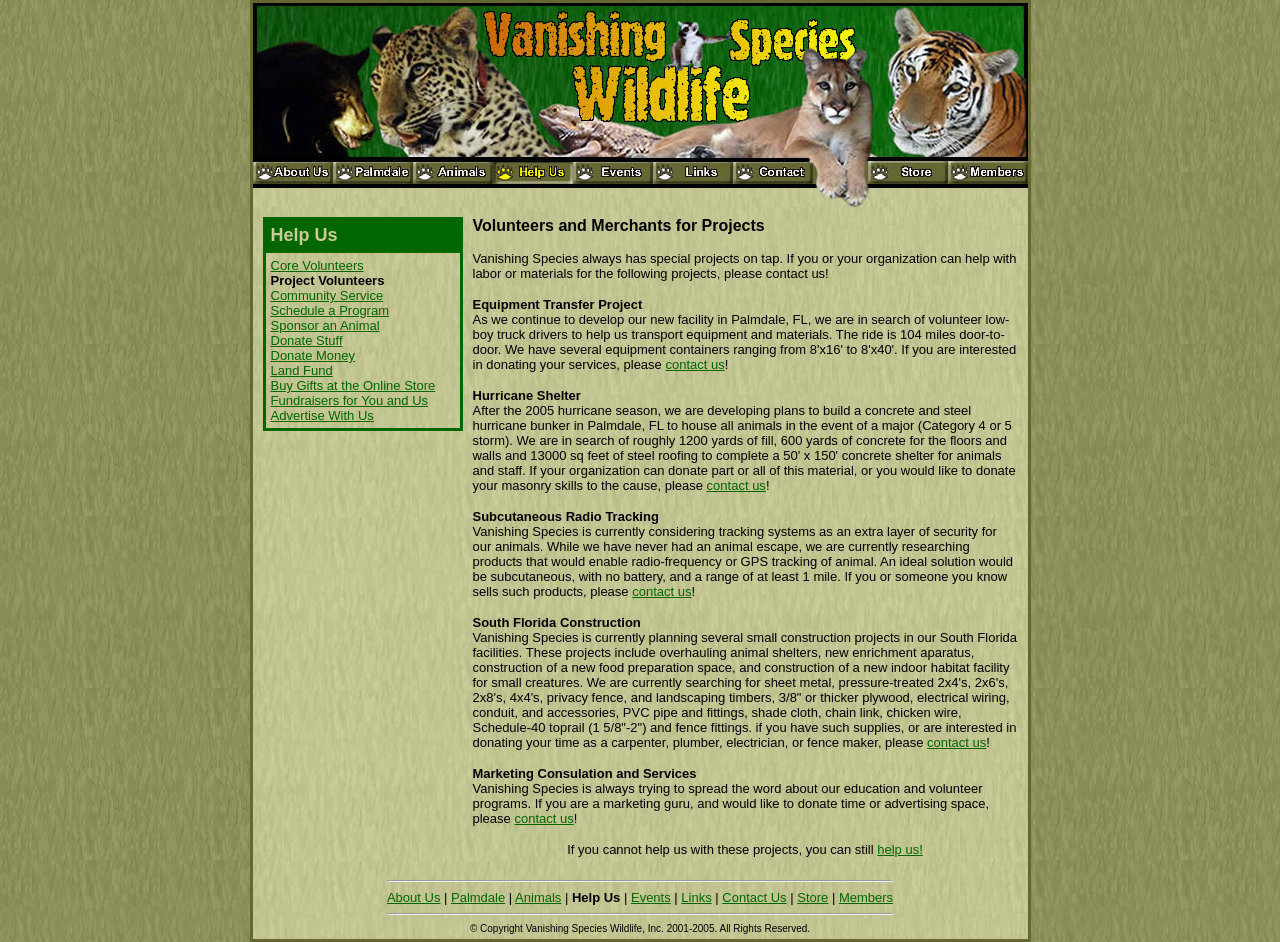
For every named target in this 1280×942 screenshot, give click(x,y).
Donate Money (313, 355)
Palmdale (478, 897)
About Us (413, 897)
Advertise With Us (322, 415)
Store (812, 897)
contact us (694, 364)
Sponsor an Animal (325, 325)
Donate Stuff (307, 340)
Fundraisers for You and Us (350, 400)
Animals (538, 897)
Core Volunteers (317, 265)
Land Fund (302, 370)
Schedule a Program (330, 310)
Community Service (327, 295)
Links (696, 897)
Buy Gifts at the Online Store (353, 385)
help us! (900, 849)
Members (866, 897)
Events (651, 897)
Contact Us (754, 897)
